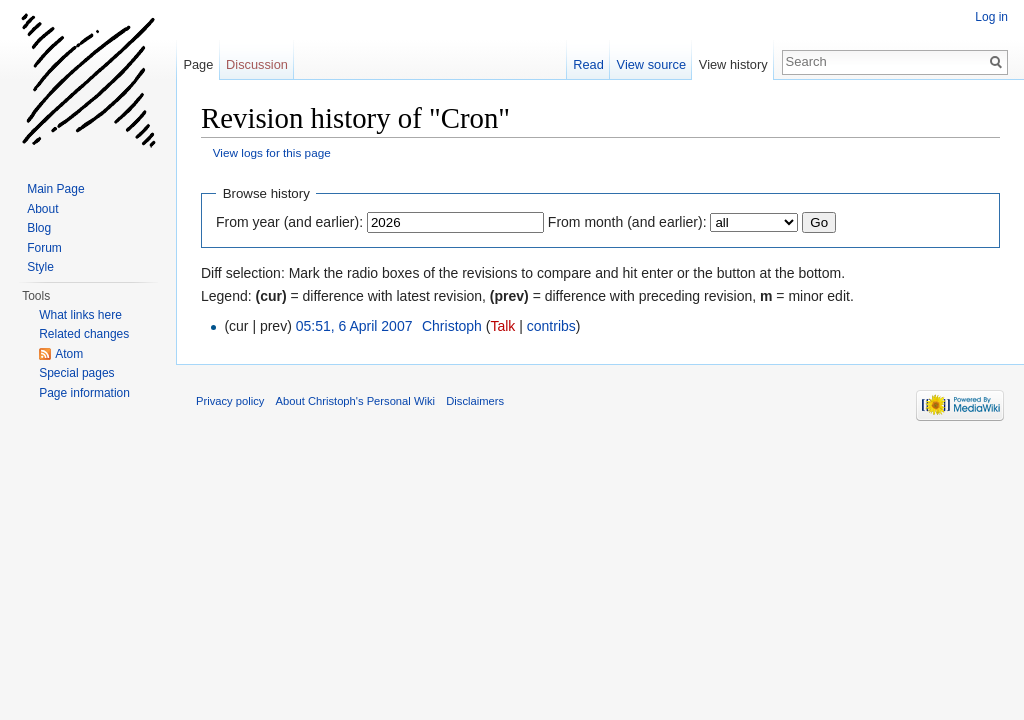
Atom (69, 354)
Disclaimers (475, 401)
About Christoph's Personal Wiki (355, 401)
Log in (991, 17)
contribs (551, 326)
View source (651, 64)
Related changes (84, 334)
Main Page (55, 189)
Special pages (76, 373)
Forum (44, 248)
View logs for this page (272, 152)
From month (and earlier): (627, 222)
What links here (80, 315)
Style (40, 267)
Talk (502, 326)
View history (733, 64)
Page (198, 64)
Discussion (257, 64)
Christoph (452, 326)
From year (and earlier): (289, 222)
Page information (84, 393)
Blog (39, 228)
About (42, 209)
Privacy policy (230, 401)
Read (588, 64)
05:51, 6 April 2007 (354, 326)
